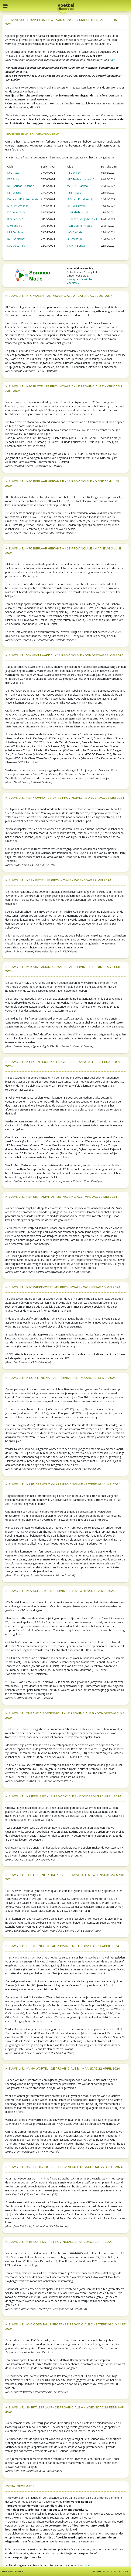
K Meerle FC (14, 225)
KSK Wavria (14, 192)
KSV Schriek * (15, 219)
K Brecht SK (74, 239)
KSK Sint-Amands (17, 206)
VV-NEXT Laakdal (77, 186)
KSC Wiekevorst (77, 206)
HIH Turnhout (15, 232)
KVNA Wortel (75, 232)
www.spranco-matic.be (79, 279)
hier (112, 59)
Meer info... (73, 282)
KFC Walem (74, 172)
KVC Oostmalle (16, 245)
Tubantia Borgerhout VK (82, 219)
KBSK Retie (74, 192)
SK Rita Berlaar (76, 245)
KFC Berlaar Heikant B (81, 179)
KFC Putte (13, 172)
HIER (37, 107)
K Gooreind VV (16, 212)
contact (87, 2565)
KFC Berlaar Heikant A (20, 186)
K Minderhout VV (77, 212)
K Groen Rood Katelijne (81, 199)
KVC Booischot (16, 239)
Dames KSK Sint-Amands (22, 199)
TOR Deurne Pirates (79, 225)
